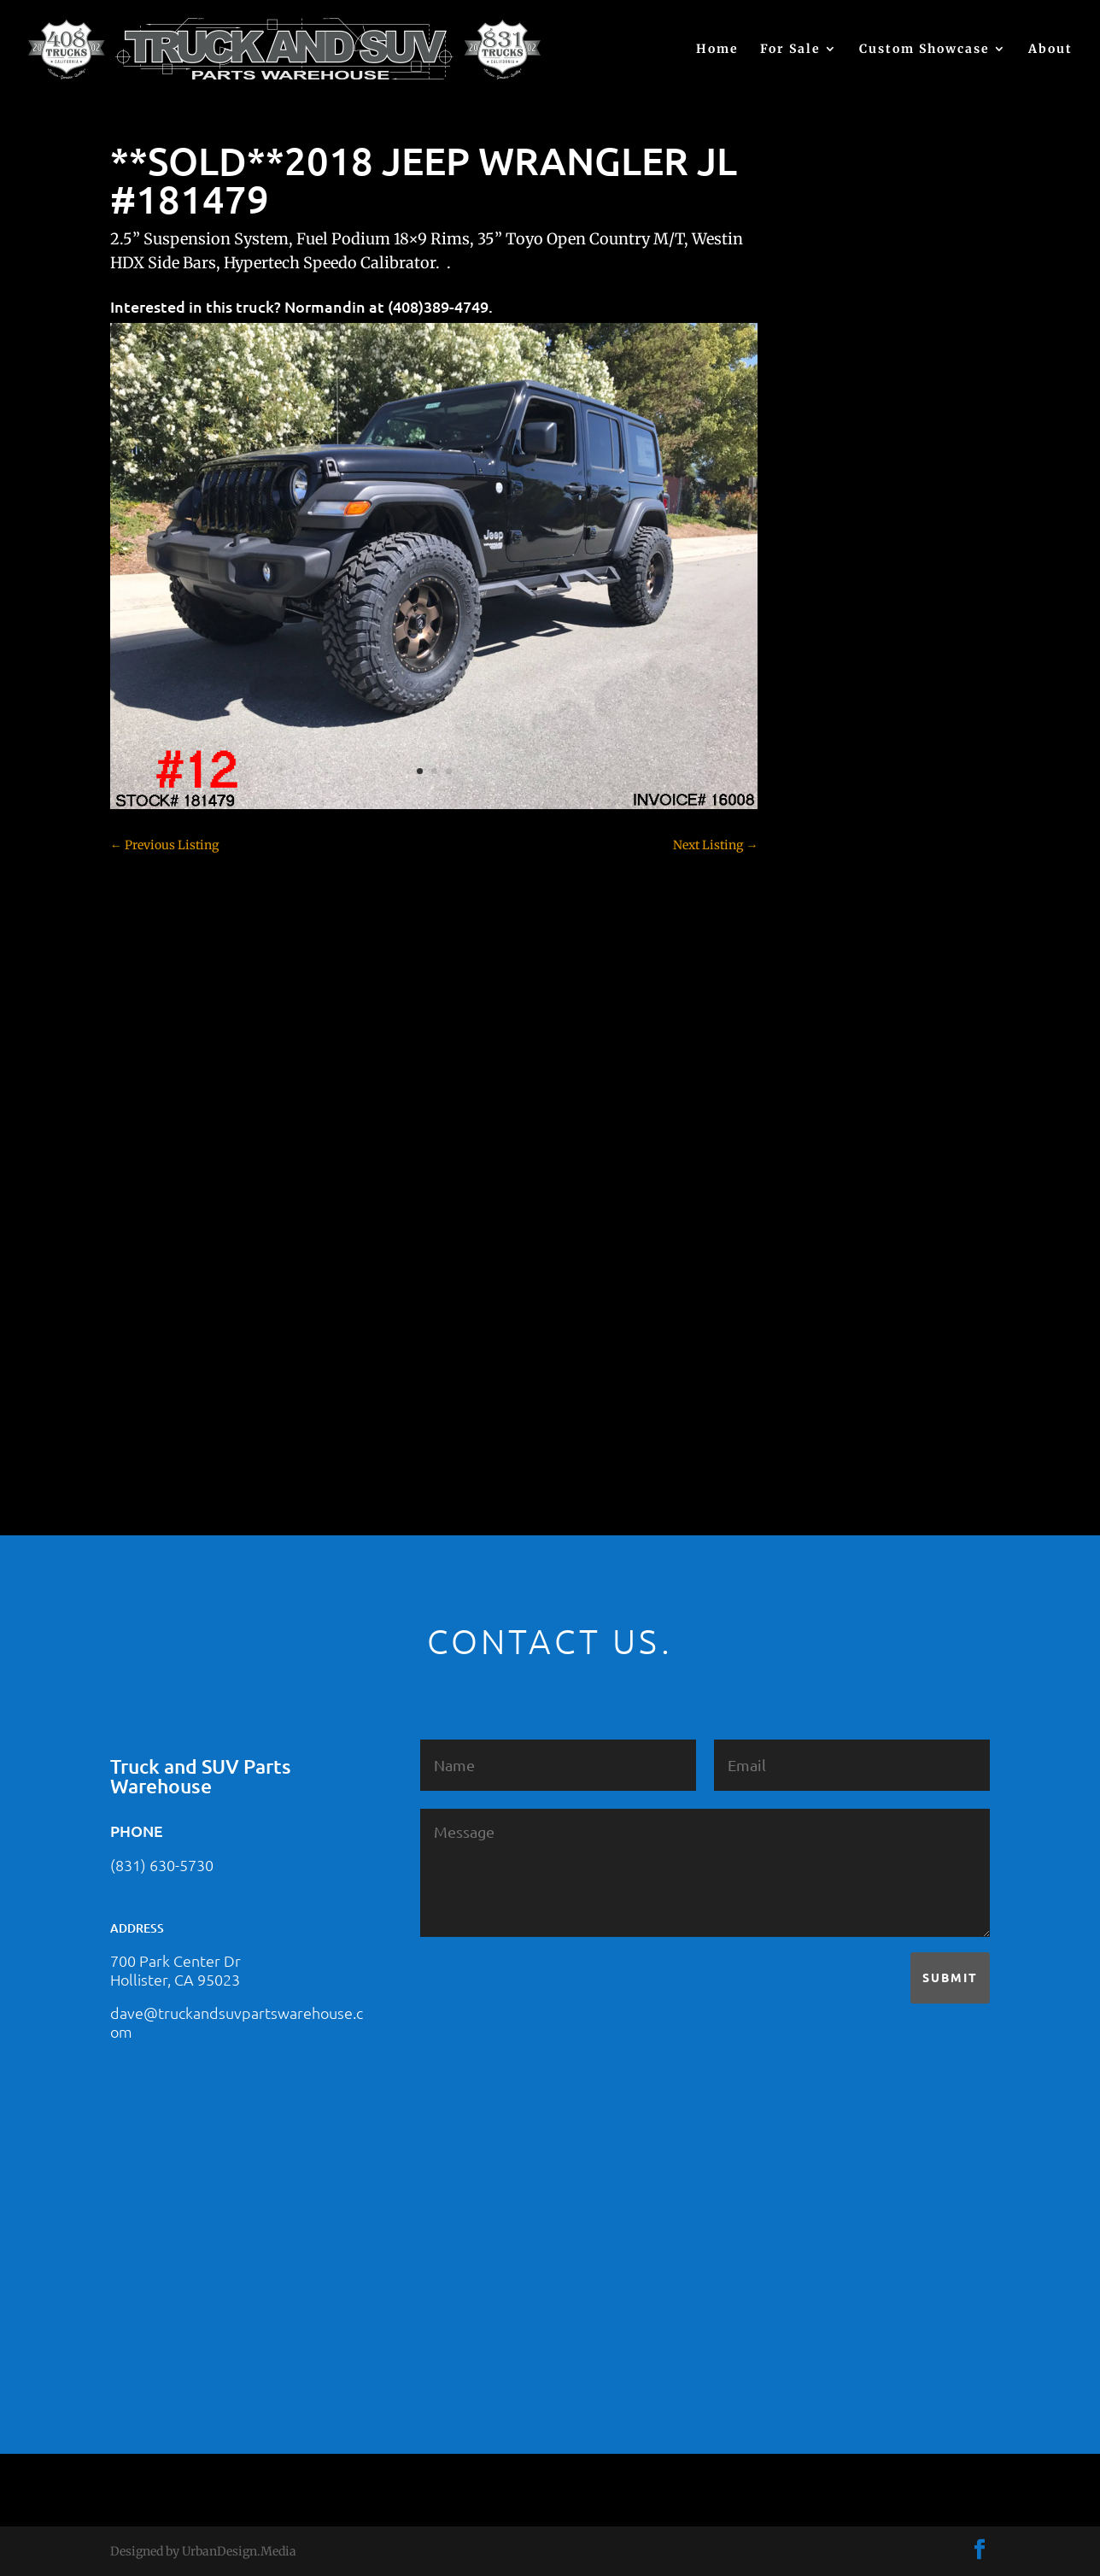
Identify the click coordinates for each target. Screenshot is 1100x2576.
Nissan (819, 1213)
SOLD (815, 1243)
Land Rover (831, 1183)
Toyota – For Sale (848, 1333)
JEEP (813, 1123)
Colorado (824, 854)
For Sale (790, 49)
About (1050, 49)
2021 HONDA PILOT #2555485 (883, 549)
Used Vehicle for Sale (856, 1392)
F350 (813, 1034)
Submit (950, 1977)
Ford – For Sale (841, 1063)
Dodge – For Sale (846, 944)
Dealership (830, 914)
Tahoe (817, 1303)
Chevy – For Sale (846, 734)
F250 (813, 1004)
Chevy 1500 (832, 764)
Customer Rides (844, 884)
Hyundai (824, 1093)
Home (717, 49)
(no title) (823, 633)
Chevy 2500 (832, 794)
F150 (813, 974)
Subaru (819, 1273)
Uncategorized (840, 1362)
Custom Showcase (924, 49)
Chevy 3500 (832, 824)
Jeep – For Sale (840, 1153)
